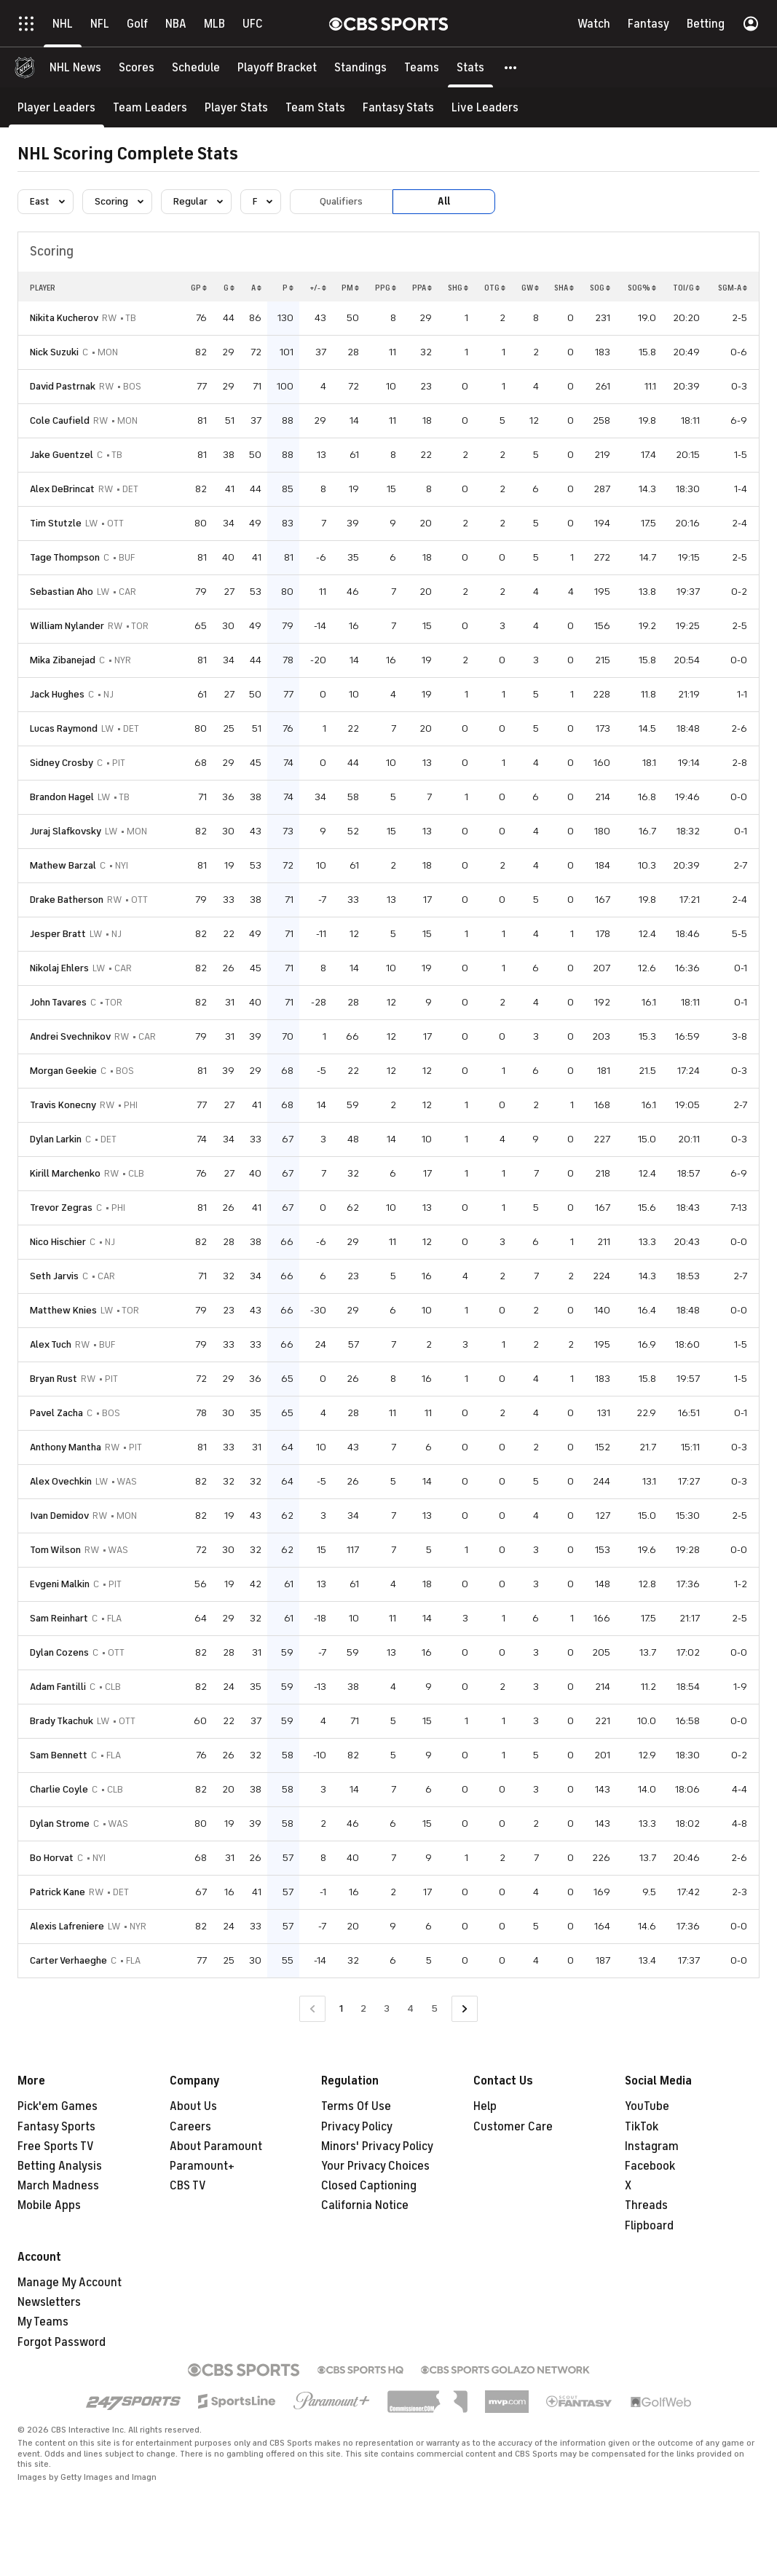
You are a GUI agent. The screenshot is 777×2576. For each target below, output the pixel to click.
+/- (317, 288)
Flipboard (649, 2226)
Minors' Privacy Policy (377, 2146)
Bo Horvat (52, 1858)
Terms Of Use (356, 2106)
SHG (458, 288)
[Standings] (360, 67)
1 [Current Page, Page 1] (341, 2008)
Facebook (650, 2166)
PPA (422, 288)
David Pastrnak (62, 386)
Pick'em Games (57, 2106)
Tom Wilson (55, 1550)
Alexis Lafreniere (67, 1926)
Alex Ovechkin (61, 1481)
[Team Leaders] (150, 107)
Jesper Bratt (58, 934)
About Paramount (216, 2146)
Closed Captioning (369, 2185)
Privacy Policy (357, 2126)
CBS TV (188, 2185)
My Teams (42, 2322)
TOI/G (686, 288)
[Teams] (421, 67)
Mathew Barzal (63, 865)
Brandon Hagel (62, 797)
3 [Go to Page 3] (387, 2008)
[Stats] (470, 67)
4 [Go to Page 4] (410, 2008)
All (444, 201)
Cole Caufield (60, 420)
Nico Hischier (58, 1242)
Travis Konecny (63, 1105)
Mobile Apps (49, 2205)
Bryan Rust (53, 1378)
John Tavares (58, 1002)
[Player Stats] (236, 107)
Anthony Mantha (65, 1447)
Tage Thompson (65, 557)
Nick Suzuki (54, 352)
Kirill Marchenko (65, 1173)
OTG (494, 288)
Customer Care (513, 2126)
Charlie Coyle (59, 1789)
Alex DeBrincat (62, 489)
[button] (511, 67)
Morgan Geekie (63, 1070)
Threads (646, 2205)
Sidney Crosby (61, 762)
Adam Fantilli (58, 1686)
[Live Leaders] (485, 107)
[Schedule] (196, 67)
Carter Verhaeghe (68, 1960)
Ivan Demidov (59, 1515)
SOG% (642, 288)
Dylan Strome (60, 1823)
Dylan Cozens (59, 1652)
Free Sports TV (55, 2146)
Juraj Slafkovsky (65, 831)
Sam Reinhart (59, 1618)
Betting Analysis (59, 2166)
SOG (600, 288)
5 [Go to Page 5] (434, 2008)
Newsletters (49, 2302)
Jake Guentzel (61, 455)
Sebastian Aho (61, 591)
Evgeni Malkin (60, 1584)
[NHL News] (75, 67)
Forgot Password (61, 2342)
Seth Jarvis (54, 1276)
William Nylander (67, 626)
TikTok (641, 2126)
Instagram (652, 2146)
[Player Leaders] (56, 107)
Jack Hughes (57, 694)
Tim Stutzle (56, 523)
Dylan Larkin (56, 1139)
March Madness (58, 2185)
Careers (190, 2126)
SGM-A (732, 288)
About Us (193, 2106)
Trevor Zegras (61, 1207)
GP (199, 288)
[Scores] (136, 67)
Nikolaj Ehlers (59, 968)
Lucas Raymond (64, 728)
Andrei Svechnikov (70, 1036)
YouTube (647, 2106)
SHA (564, 288)
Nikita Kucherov (64, 318)
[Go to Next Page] (464, 2009)
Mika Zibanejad (62, 660)
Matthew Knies (63, 1310)
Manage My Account (69, 2282)
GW (530, 288)
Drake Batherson (66, 899)
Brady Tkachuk (61, 1721)
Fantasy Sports (56, 2126)
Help (485, 2106)
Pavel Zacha (56, 1413)
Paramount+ (202, 2166)
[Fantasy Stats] (398, 107)
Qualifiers (341, 201)
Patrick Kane (57, 1892)
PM (350, 288)
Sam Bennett (58, 1755)
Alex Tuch (50, 1344)
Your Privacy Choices (375, 2166)
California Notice (365, 2205)
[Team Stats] (315, 107)
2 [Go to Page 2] (363, 2008)
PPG (385, 288)
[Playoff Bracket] (277, 67)
